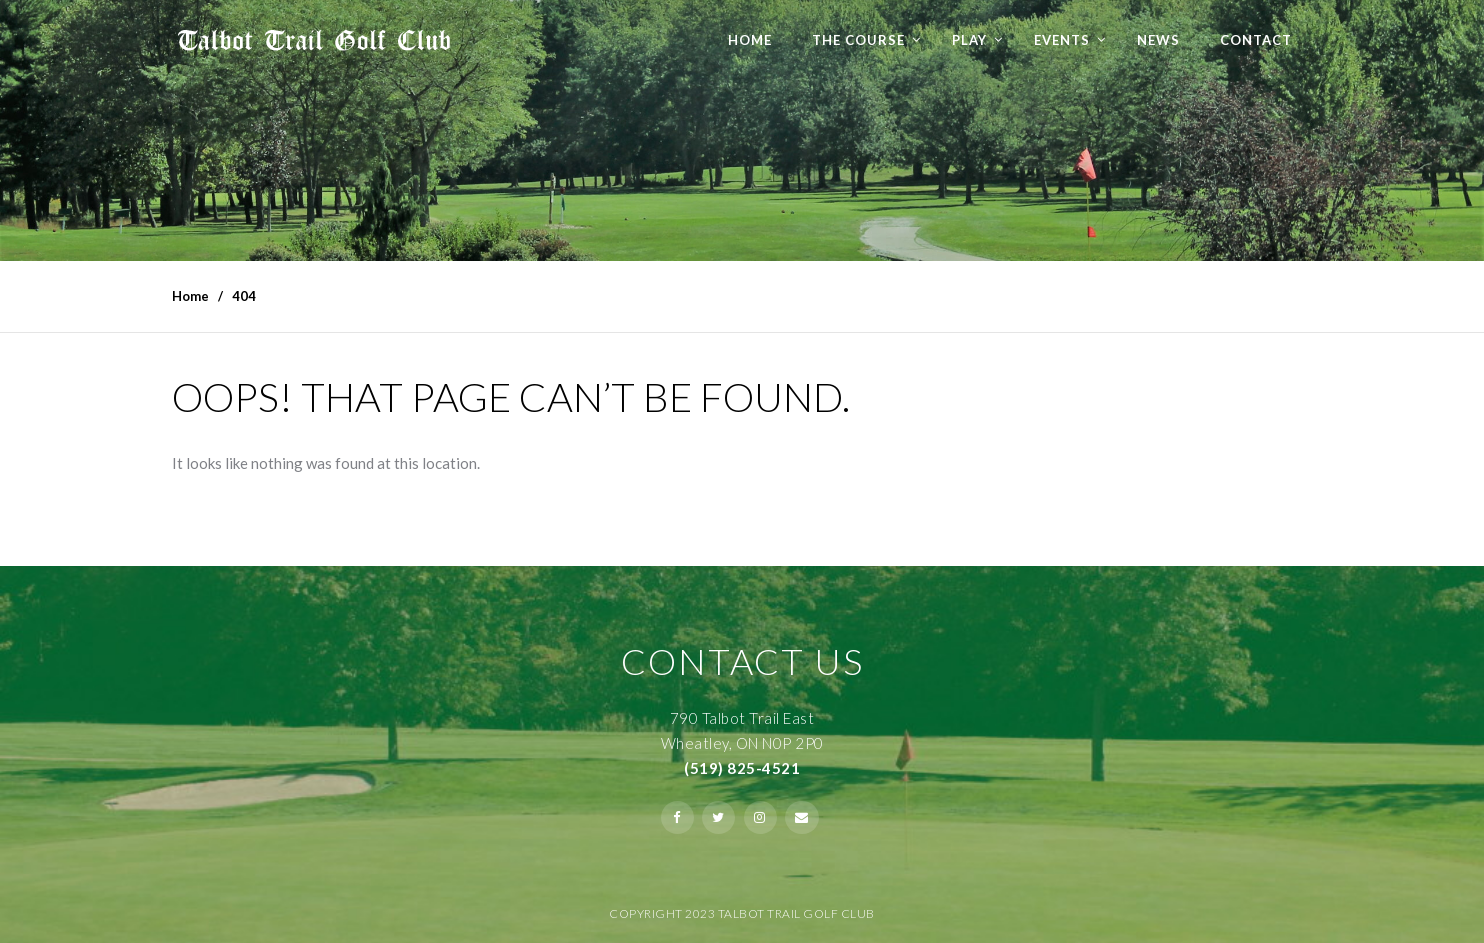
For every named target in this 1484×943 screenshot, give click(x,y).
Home (750, 40)
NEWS (1158, 40)
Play (969, 40)
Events (1062, 40)
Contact (1256, 40)
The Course (858, 40)
